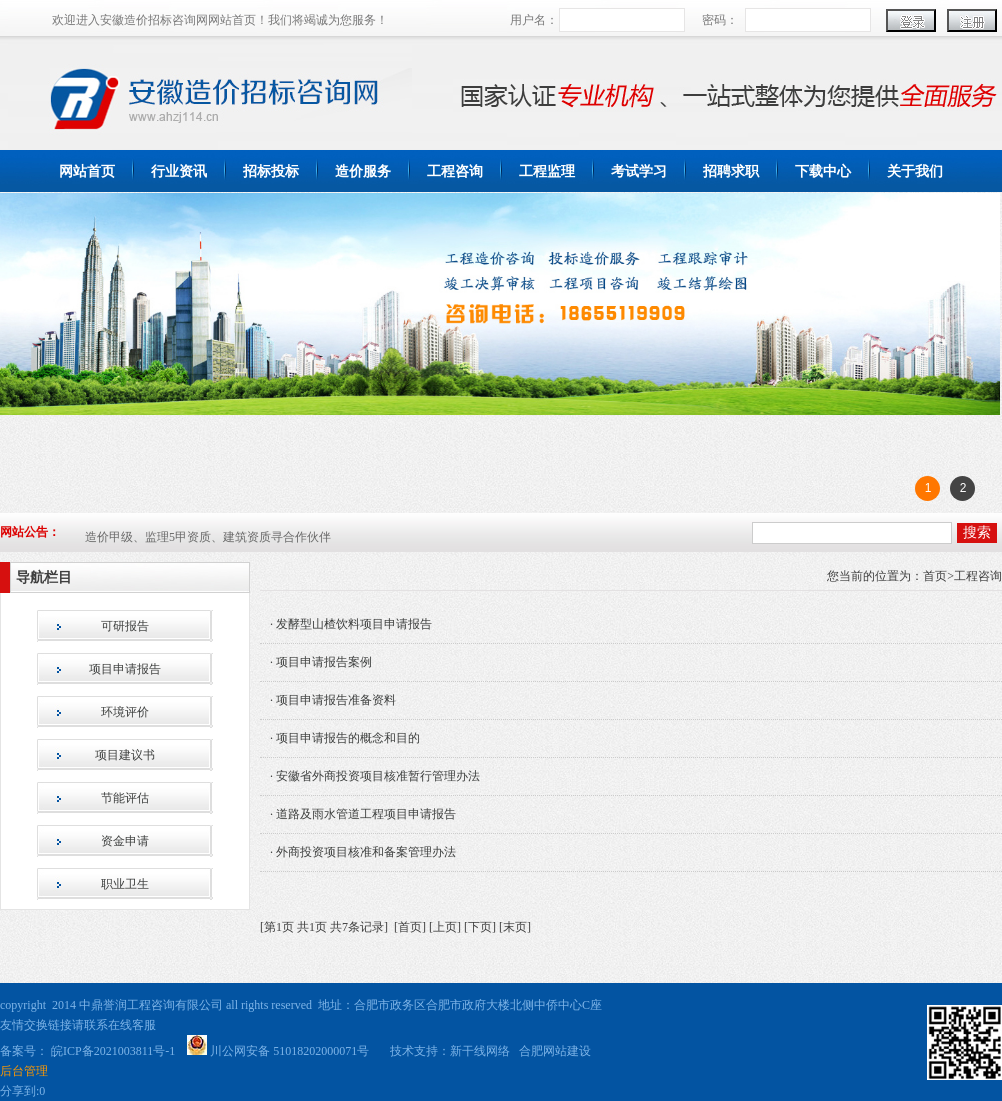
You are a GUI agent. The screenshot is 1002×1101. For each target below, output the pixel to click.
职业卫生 (125, 884)
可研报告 (125, 626)
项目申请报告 (125, 669)
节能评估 (125, 798)
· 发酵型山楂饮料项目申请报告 (351, 624)
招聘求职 (731, 171)
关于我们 (915, 171)
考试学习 (639, 171)
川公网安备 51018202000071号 (291, 1051)
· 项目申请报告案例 (321, 662)
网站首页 (87, 171)
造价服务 (363, 171)
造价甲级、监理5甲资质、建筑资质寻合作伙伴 (208, 538)
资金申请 (125, 841)
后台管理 (24, 1071)
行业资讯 (179, 171)
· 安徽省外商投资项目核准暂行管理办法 (375, 776)
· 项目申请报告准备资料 (333, 700)
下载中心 (823, 171)
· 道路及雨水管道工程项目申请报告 (363, 814)
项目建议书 (125, 755)
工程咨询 (455, 171)
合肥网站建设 (555, 1051)
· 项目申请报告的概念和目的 (345, 738)
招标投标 (271, 171)
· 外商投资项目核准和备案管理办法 (363, 852)
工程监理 (547, 171)
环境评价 (125, 712)
